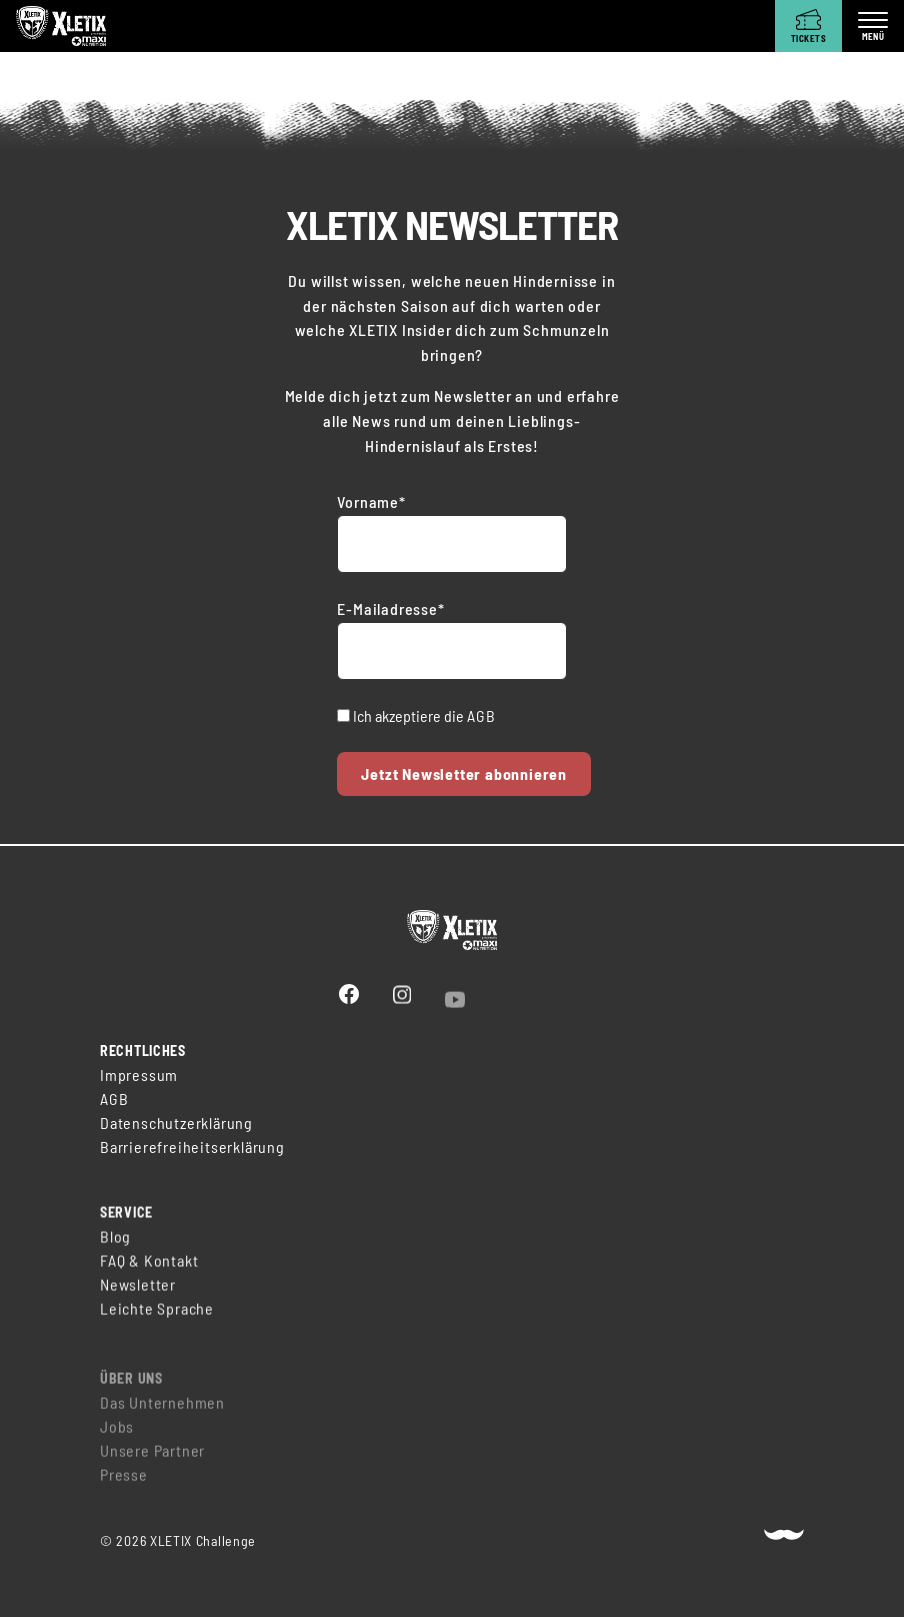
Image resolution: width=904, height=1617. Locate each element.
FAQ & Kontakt (149, 1267)
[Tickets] (808, 26)
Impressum (139, 1076)
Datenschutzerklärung (176, 1124)
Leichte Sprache (157, 1315)
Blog (115, 1243)
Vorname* (371, 501)
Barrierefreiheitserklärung (192, 1148)
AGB (481, 715)
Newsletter (138, 1291)
